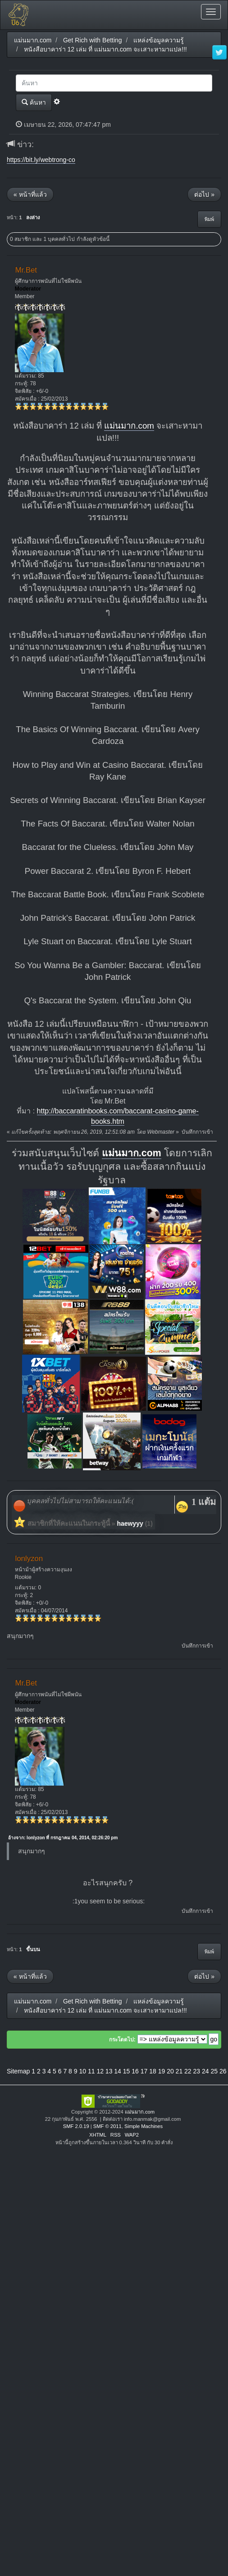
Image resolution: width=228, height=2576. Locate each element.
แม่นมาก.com (129, 425)
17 (144, 2071)
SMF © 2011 (107, 2126)
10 (82, 2071)
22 (188, 2071)
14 (117, 2071)
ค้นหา (34, 102)
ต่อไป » (204, 194)
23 (197, 2071)
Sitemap (18, 2071)
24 (205, 2071)
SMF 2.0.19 (76, 2126)
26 (223, 2071)
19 (161, 2071)
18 (152, 2071)
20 (170, 2071)
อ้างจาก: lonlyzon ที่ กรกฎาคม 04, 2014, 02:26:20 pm (63, 1837)
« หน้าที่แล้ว (30, 194)
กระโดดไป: (122, 2039)
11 (91, 2071)
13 (109, 2071)
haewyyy (130, 1523)
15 (126, 2071)
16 (135, 2071)
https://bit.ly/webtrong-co (41, 159)
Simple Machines (143, 2126)
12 (100, 2071)
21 (179, 2071)
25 (214, 2071)
